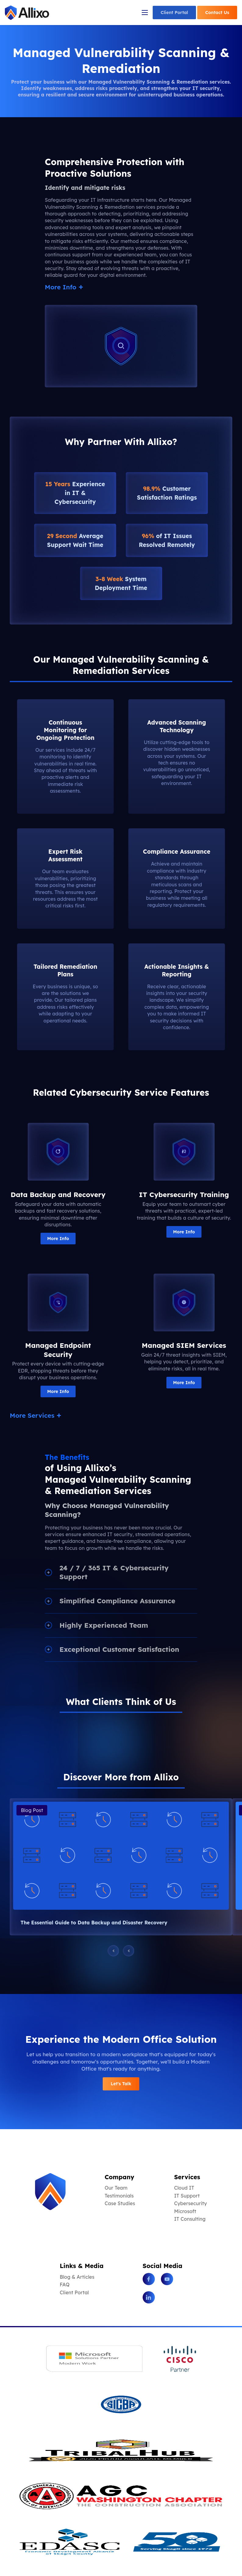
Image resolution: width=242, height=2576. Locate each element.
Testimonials (119, 2196)
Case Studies (120, 2203)
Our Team (116, 2188)
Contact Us (217, 12)
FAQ (64, 2284)
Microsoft (185, 2211)
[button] (10, 1723)
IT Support (187, 2196)
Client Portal (174, 12)
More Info (62, 287)
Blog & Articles (77, 2277)
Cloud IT (184, 2188)
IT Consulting (189, 2219)
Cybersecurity (190, 2203)
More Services (33, 1415)
